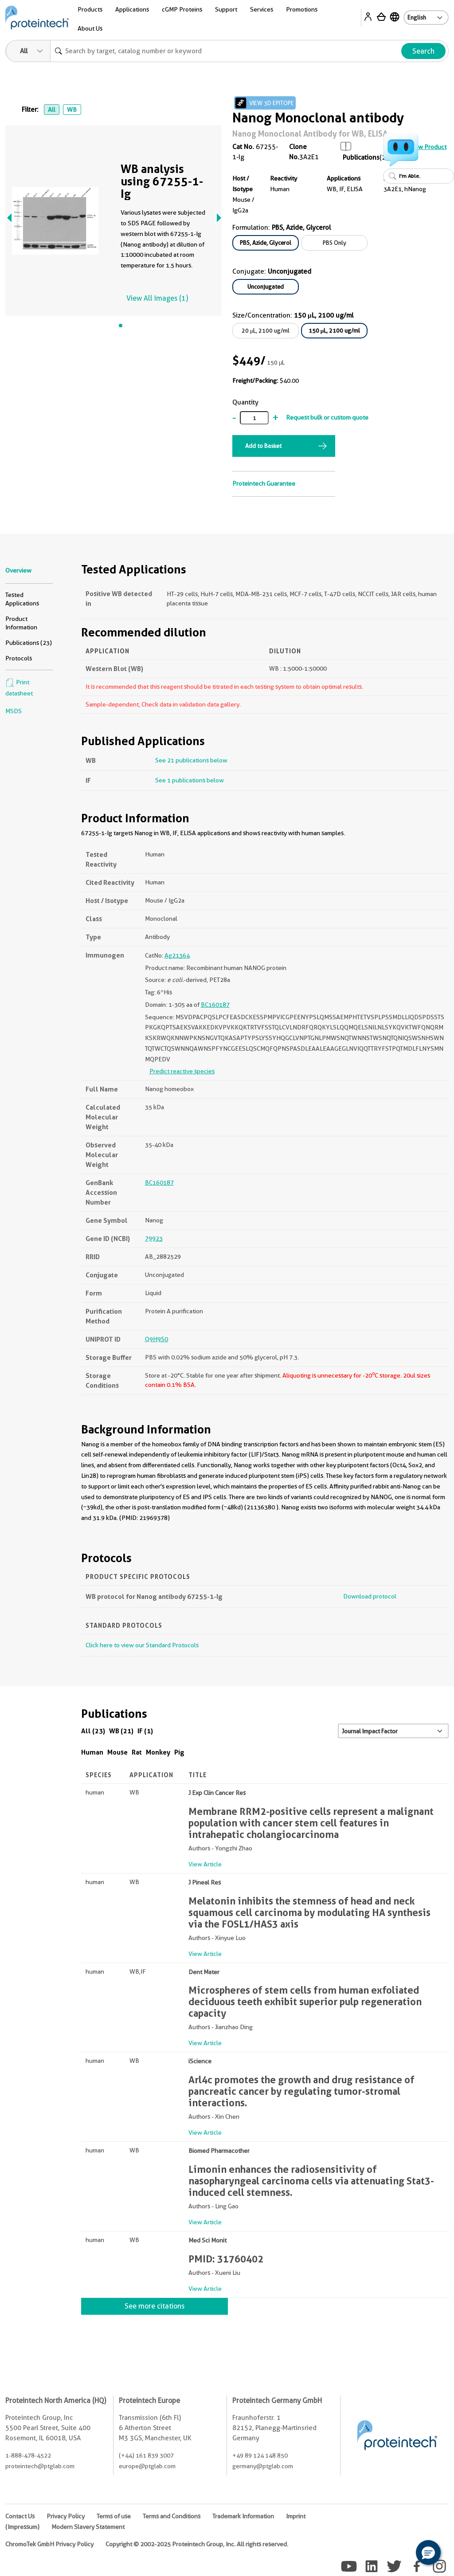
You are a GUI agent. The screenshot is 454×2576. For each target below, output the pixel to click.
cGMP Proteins (182, 9)
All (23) (93, 1731)
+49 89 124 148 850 (260, 2455)
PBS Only (334, 242)
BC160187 (215, 1004)
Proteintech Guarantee (263, 483)
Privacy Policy (66, 2516)
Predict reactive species (182, 1071)
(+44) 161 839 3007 (146, 2455)
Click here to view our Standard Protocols (142, 1645)
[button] (428, 2552)
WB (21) (121, 1731)
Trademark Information (243, 2516)
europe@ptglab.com (147, 2466)
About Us (90, 28)
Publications (361, 157)
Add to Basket (263, 445)
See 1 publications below (189, 780)
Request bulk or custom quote (327, 417)
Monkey (158, 1752)
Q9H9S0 (156, 1339)
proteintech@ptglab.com (39, 2466)
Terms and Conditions (171, 2516)
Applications (132, 9)
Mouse (117, 1752)
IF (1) (145, 1731)
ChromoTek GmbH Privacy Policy (49, 2544)
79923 (154, 1238)
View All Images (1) (157, 298)
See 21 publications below (191, 760)
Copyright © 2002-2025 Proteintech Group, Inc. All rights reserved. (197, 2544)
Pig (179, 1752)
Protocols (18, 658)
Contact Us (20, 2516)
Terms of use (114, 2516)
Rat (137, 1752)
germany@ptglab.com (262, 2466)
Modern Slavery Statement (88, 2526)
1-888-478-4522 (28, 2455)
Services (261, 9)
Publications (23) (28, 642)
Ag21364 (177, 955)
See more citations (154, 2306)
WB (72, 109)
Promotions (301, 9)
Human (92, 1752)
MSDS (13, 711)
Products (90, 9)
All (51, 109)
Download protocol (369, 1596)
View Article (205, 1864)
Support (226, 9)
